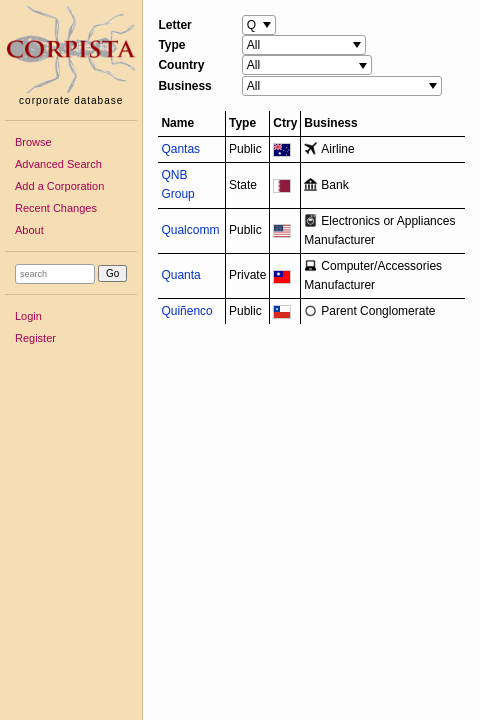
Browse (33, 142)
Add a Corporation (59, 186)
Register (35, 338)
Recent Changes (56, 208)
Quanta (180, 275)
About (29, 230)
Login (28, 316)
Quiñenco (186, 311)
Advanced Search (58, 164)
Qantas (180, 149)
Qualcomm (190, 230)
